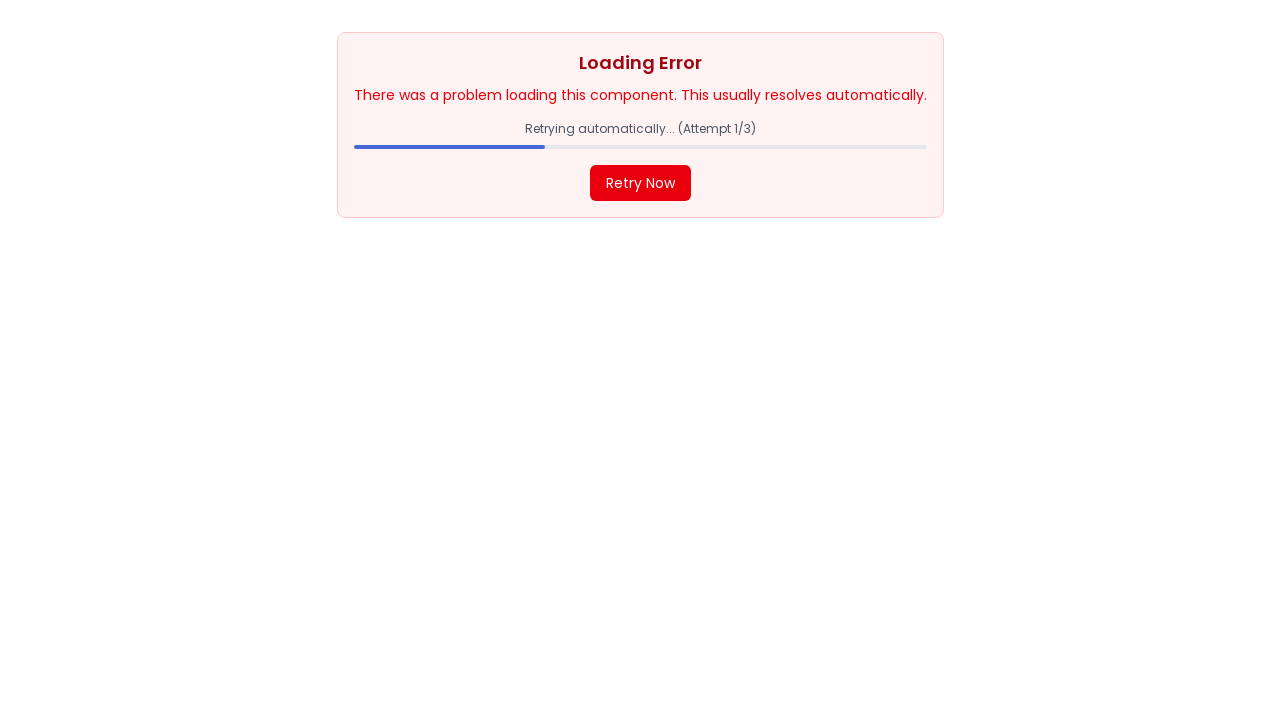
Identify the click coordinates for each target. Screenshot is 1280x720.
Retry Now (640, 183)
